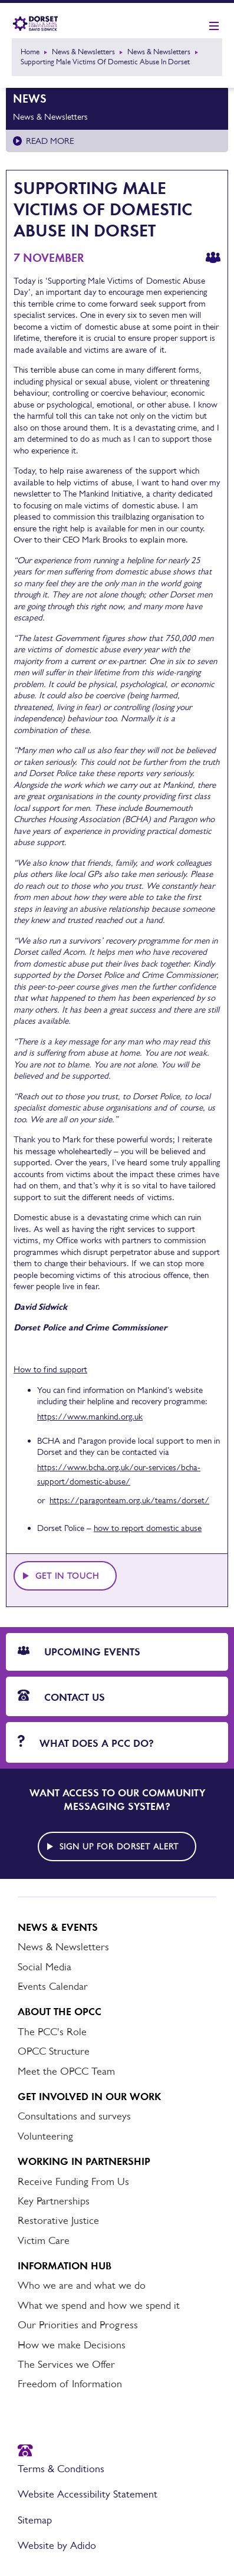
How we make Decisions (72, 2345)
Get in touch (67, 1576)
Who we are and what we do (82, 2285)
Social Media (44, 1967)
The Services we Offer (66, 2364)
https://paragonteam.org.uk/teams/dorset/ (129, 1500)
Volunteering (45, 2136)
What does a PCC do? (86, 1742)
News (30, 98)
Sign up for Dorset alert (119, 1846)
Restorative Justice (58, 2220)
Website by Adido (57, 2545)
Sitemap (35, 2520)
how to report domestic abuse (148, 1528)
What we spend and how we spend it (99, 2305)
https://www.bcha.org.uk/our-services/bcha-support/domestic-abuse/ (118, 1474)
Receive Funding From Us (73, 2181)
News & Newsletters (83, 51)
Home (30, 51)
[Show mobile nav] (214, 26)
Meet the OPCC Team (66, 2071)
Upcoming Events (79, 1651)
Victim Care (44, 2240)
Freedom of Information (70, 2384)
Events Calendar (53, 1986)
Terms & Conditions (61, 2469)
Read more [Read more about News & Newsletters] (50, 141)
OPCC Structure (54, 2051)
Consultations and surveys (74, 2116)
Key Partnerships (54, 2201)
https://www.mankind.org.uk (90, 1416)
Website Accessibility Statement (87, 2494)
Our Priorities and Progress (78, 2325)
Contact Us (61, 1697)
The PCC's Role (52, 2032)
